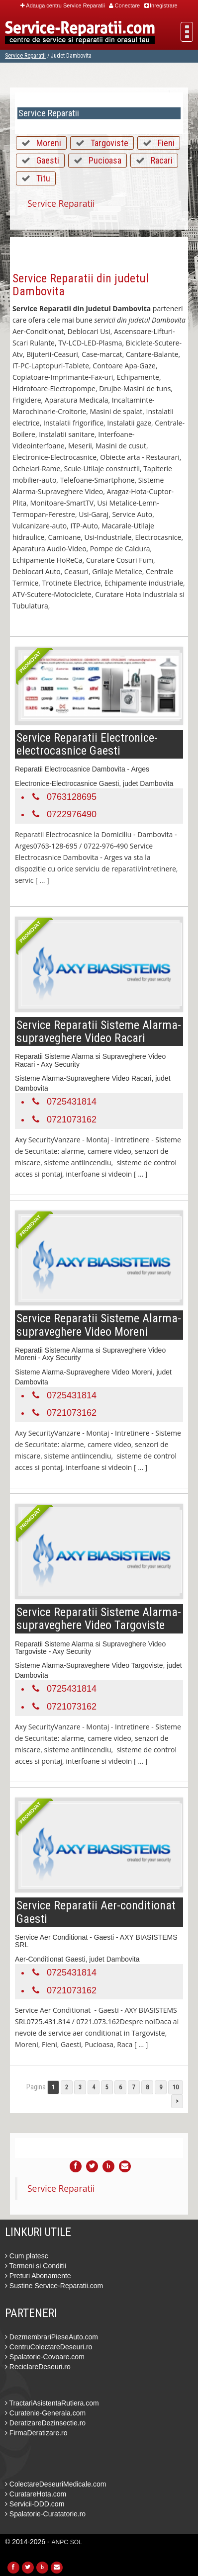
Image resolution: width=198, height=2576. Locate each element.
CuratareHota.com (35, 2494)
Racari (162, 160)
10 (176, 2087)
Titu (43, 178)
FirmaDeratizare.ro (36, 2433)
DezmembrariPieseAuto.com (51, 2337)
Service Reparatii (25, 55)
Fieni (166, 143)
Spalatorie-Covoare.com (45, 2357)
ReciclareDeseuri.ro (38, 2367)
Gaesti (47, 160)
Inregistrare (161, 5)
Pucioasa (105, 160)
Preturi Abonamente (38, 2276)
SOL (76, 2542)
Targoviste (109, 143)
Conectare (124, 5)
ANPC (60, 2542)
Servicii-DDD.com (34, 2504)
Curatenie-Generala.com (45, 2413)
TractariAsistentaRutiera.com (52, 2403)
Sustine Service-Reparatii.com (54, 2286)
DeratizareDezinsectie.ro (45, 2423)
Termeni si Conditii (35, 2266)
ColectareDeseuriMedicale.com (55, 2484)
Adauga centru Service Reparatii (62, 5)
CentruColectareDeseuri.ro (48, 2347)
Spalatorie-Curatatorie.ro (45, 2514)
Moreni (48, 143)
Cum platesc (26, 2256)
